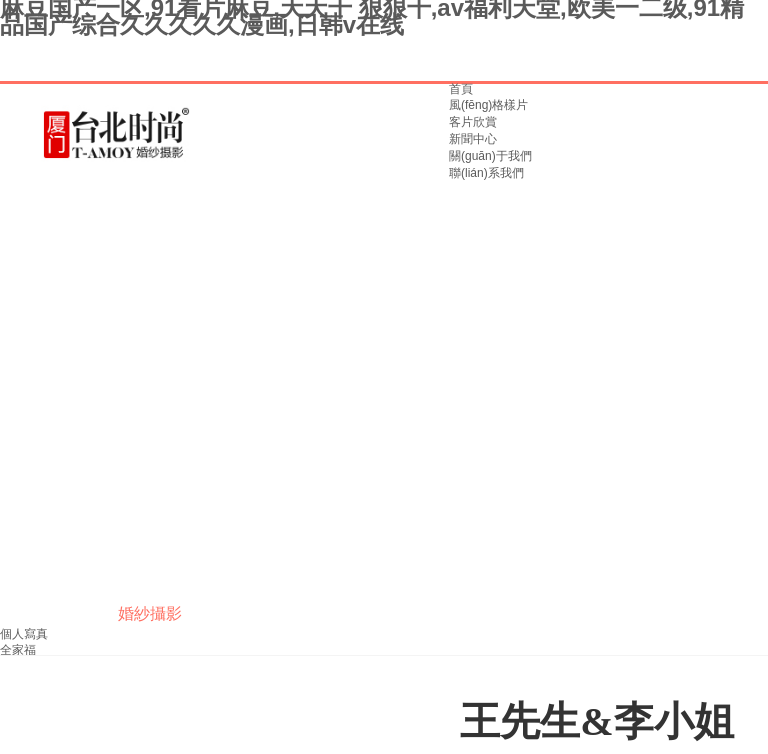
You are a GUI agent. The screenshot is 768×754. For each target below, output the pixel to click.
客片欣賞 (473, 122)
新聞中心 (473, 139)
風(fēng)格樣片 (488, 105)
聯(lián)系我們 (486, 173)
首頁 (461, 89)
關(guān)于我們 (490, 156)
